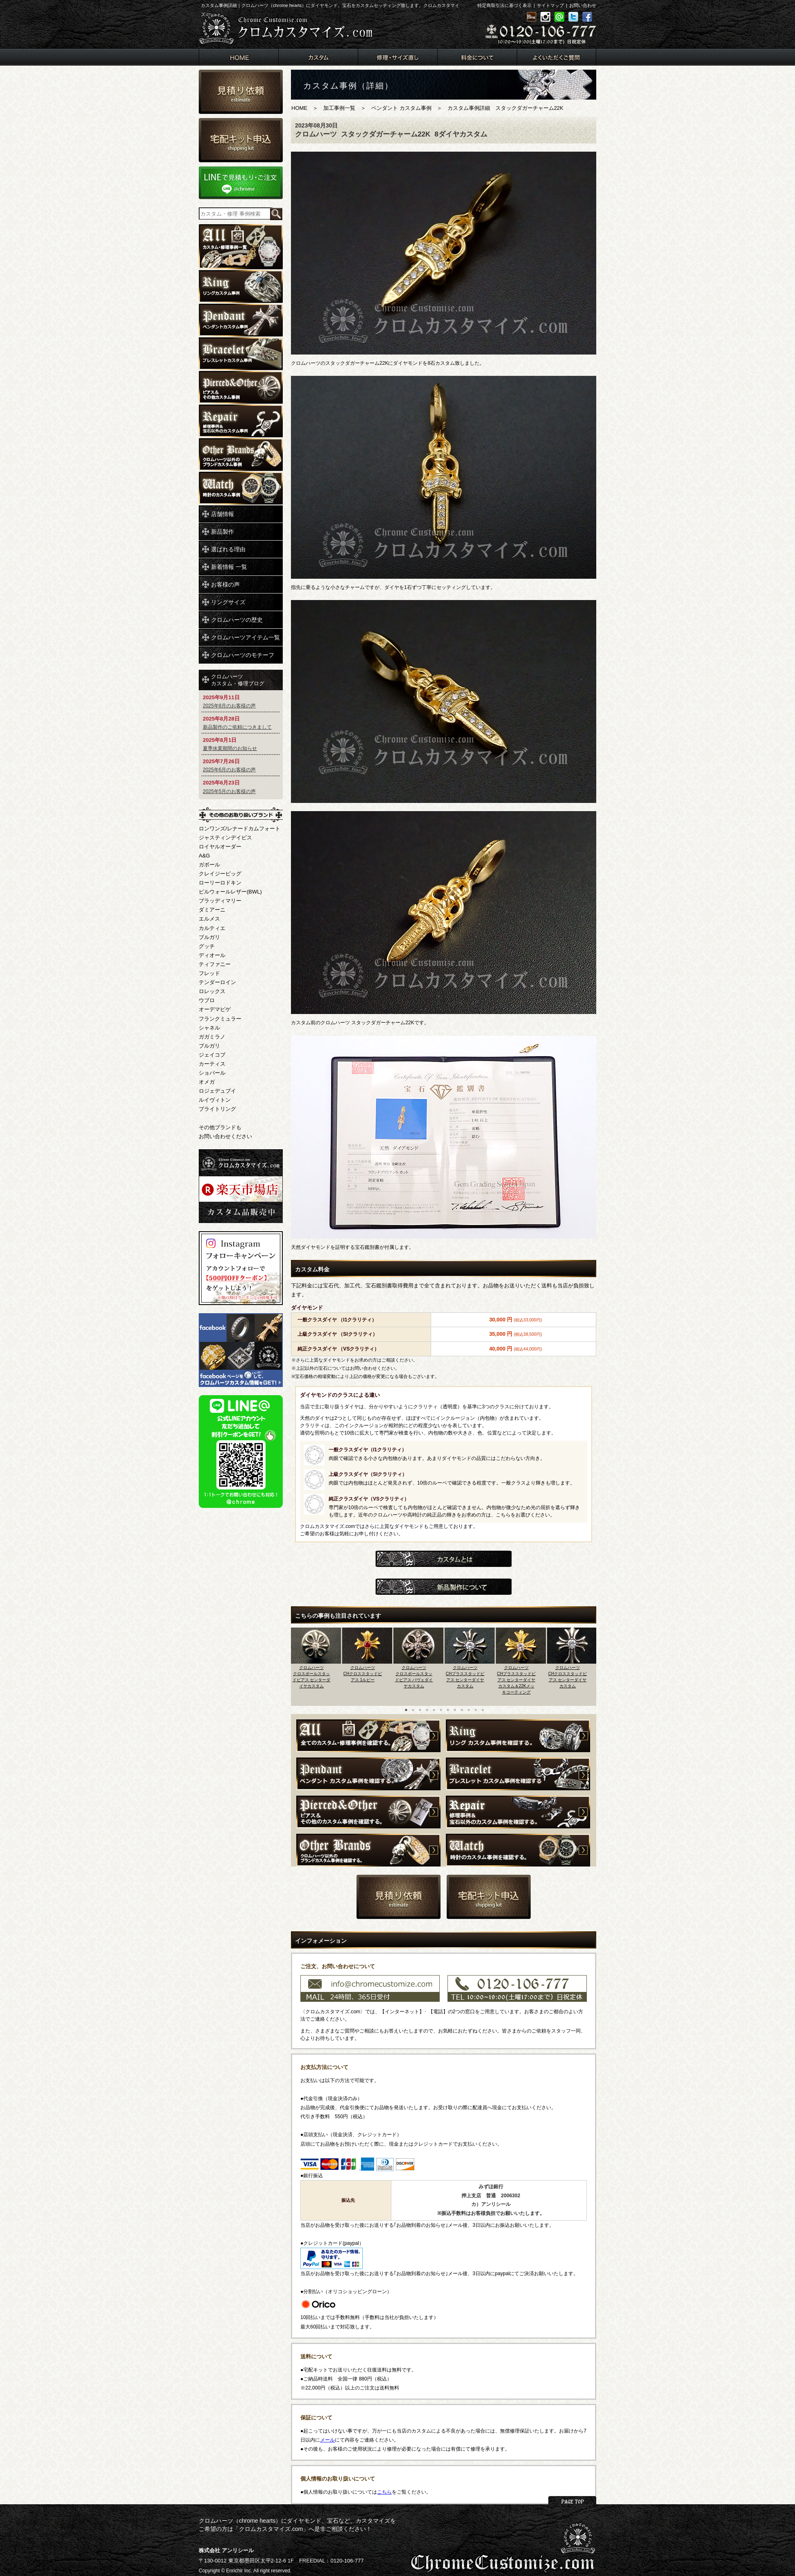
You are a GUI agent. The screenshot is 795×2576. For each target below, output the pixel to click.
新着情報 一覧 (229, 567)
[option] (316, 1664)
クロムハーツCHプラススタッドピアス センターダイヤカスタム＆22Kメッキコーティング (516, 1679)
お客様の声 (225, 584)
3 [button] (420, 1710)
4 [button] (427, 1710)
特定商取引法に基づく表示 (504, 5)
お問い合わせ (582, 5)
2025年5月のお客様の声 (229, 791)
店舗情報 (222, 514)
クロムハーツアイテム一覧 (245, 637)
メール (327, 2440)
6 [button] (441, 1710)
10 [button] (469, 1710)
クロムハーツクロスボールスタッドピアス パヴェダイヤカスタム (414, 1676)
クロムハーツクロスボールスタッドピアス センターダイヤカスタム (312, 1676)
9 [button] (462, 1710)
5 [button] (434, 1710)
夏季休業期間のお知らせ (230, 748)
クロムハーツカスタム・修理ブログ (237, 680)
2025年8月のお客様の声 (229, 706)
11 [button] (476, 1710)
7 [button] (448, 1710)
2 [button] (413, 1710)
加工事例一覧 (339, 108)
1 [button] (406, 1710)
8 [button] (455, 1710)
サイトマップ (550, 5)
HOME (299, 108)
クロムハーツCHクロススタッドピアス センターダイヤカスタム (567, 1676)
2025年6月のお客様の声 (229, 770)
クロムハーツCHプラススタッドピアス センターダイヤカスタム (465, 1676)
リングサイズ (228, 602)
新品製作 (222, 531)
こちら (384, 2492)
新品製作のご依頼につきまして (237, 727)
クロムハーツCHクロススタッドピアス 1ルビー (362, 1673)
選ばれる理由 (228, 549)
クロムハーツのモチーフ (242, 655)
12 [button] (483, 1710)
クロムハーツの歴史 (237, 619)
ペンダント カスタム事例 (401, 108)
